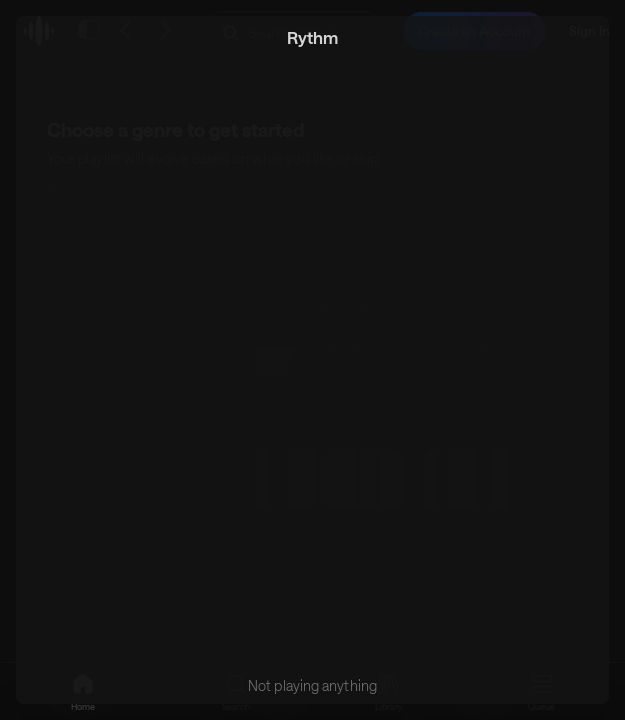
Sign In (589, 31)
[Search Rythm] (293, 33)
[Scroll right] (579, 267)
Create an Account (474, 31)
